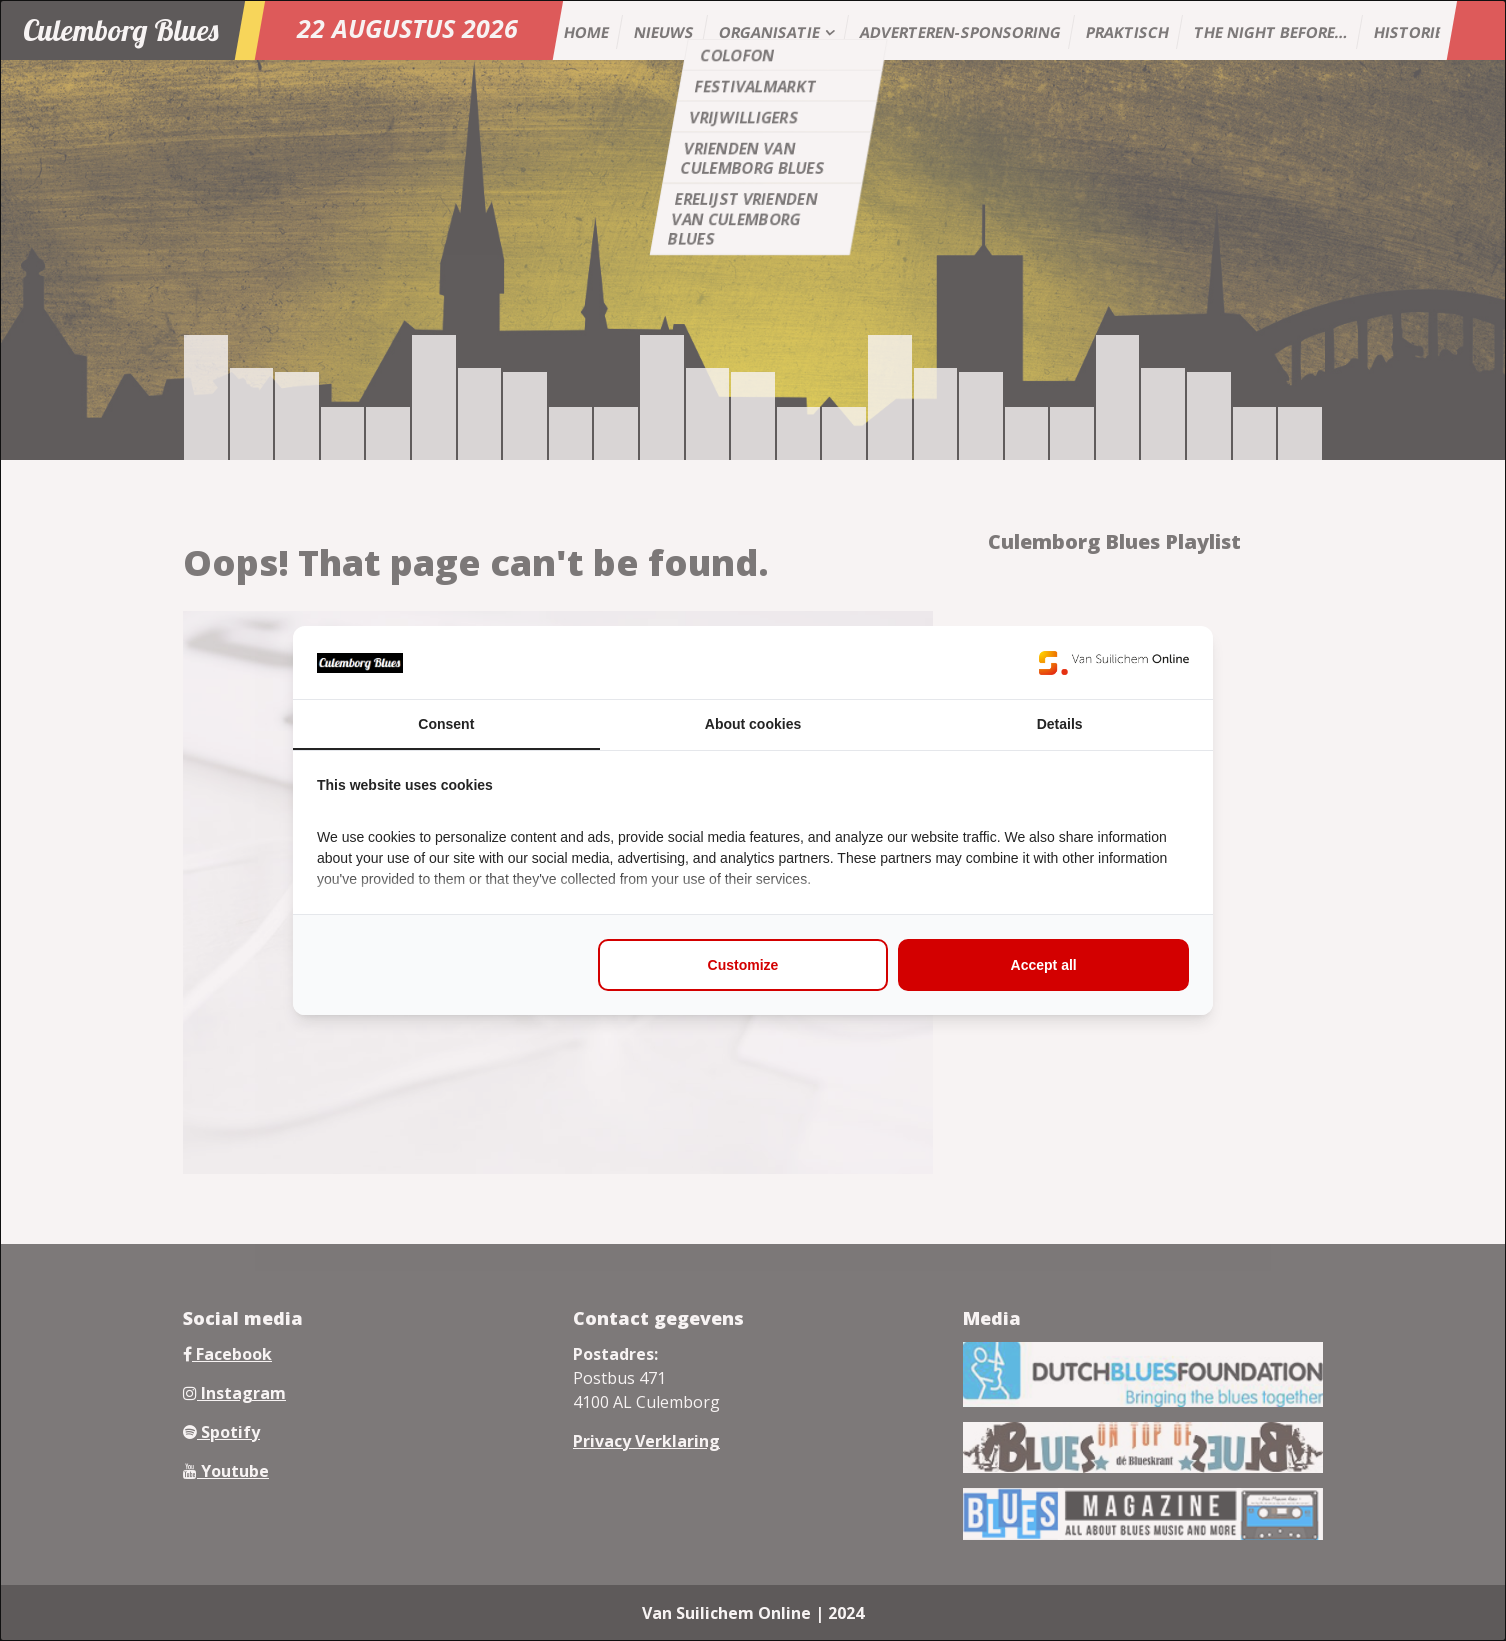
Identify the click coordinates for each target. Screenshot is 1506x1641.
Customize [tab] (743, 965)
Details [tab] (1060, 724)
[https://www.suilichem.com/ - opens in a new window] (1114, 662)
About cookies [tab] (753, 724)
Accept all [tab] (1044, 965)
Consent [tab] (446, 724)
